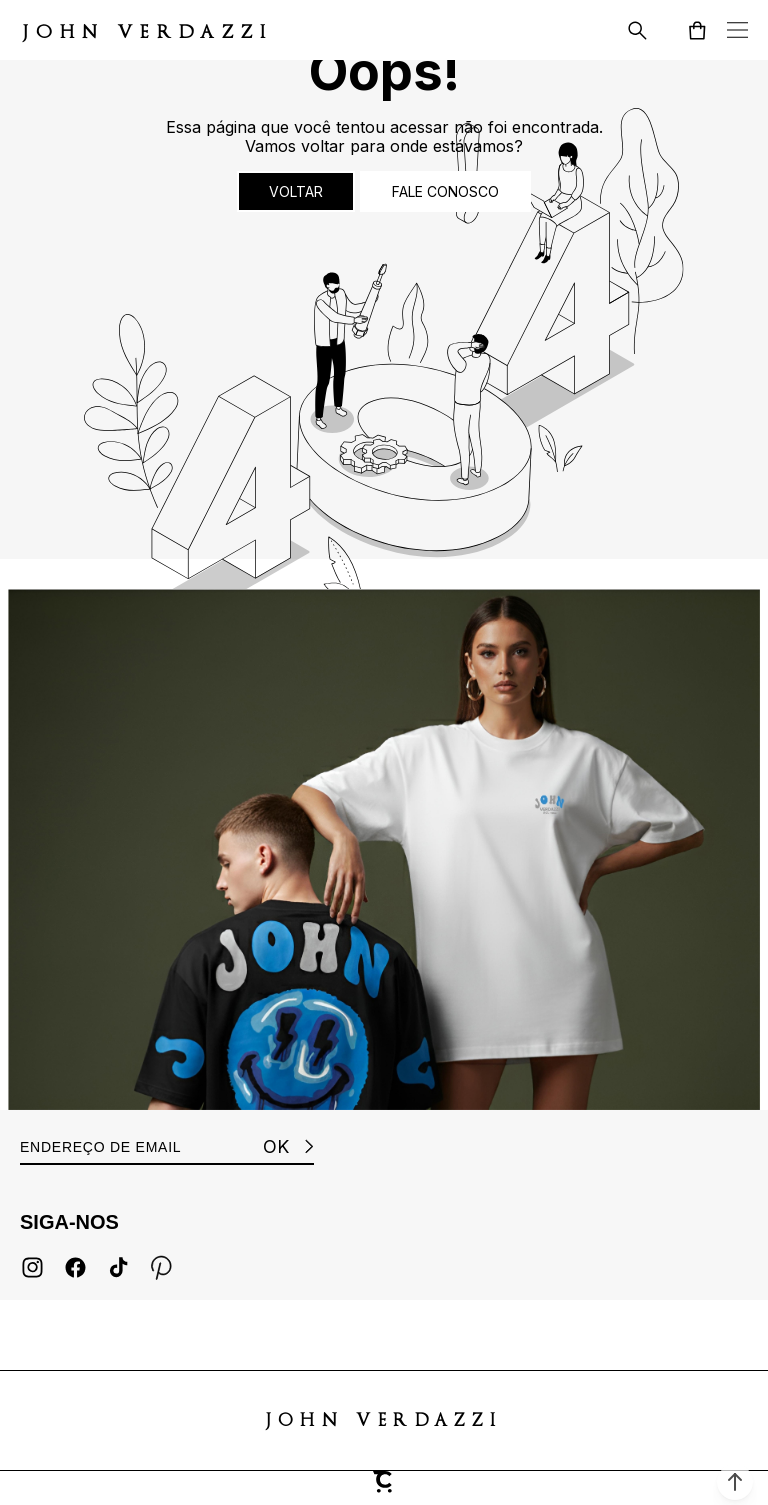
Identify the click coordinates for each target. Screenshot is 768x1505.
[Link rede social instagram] (32, 1267)
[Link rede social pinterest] (161, 1267)
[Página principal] (148, 30)
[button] (735, 1482)
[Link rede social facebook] (75, 1267)
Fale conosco (445, 191)
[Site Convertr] (384, 1488)
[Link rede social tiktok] (118, 1267)
